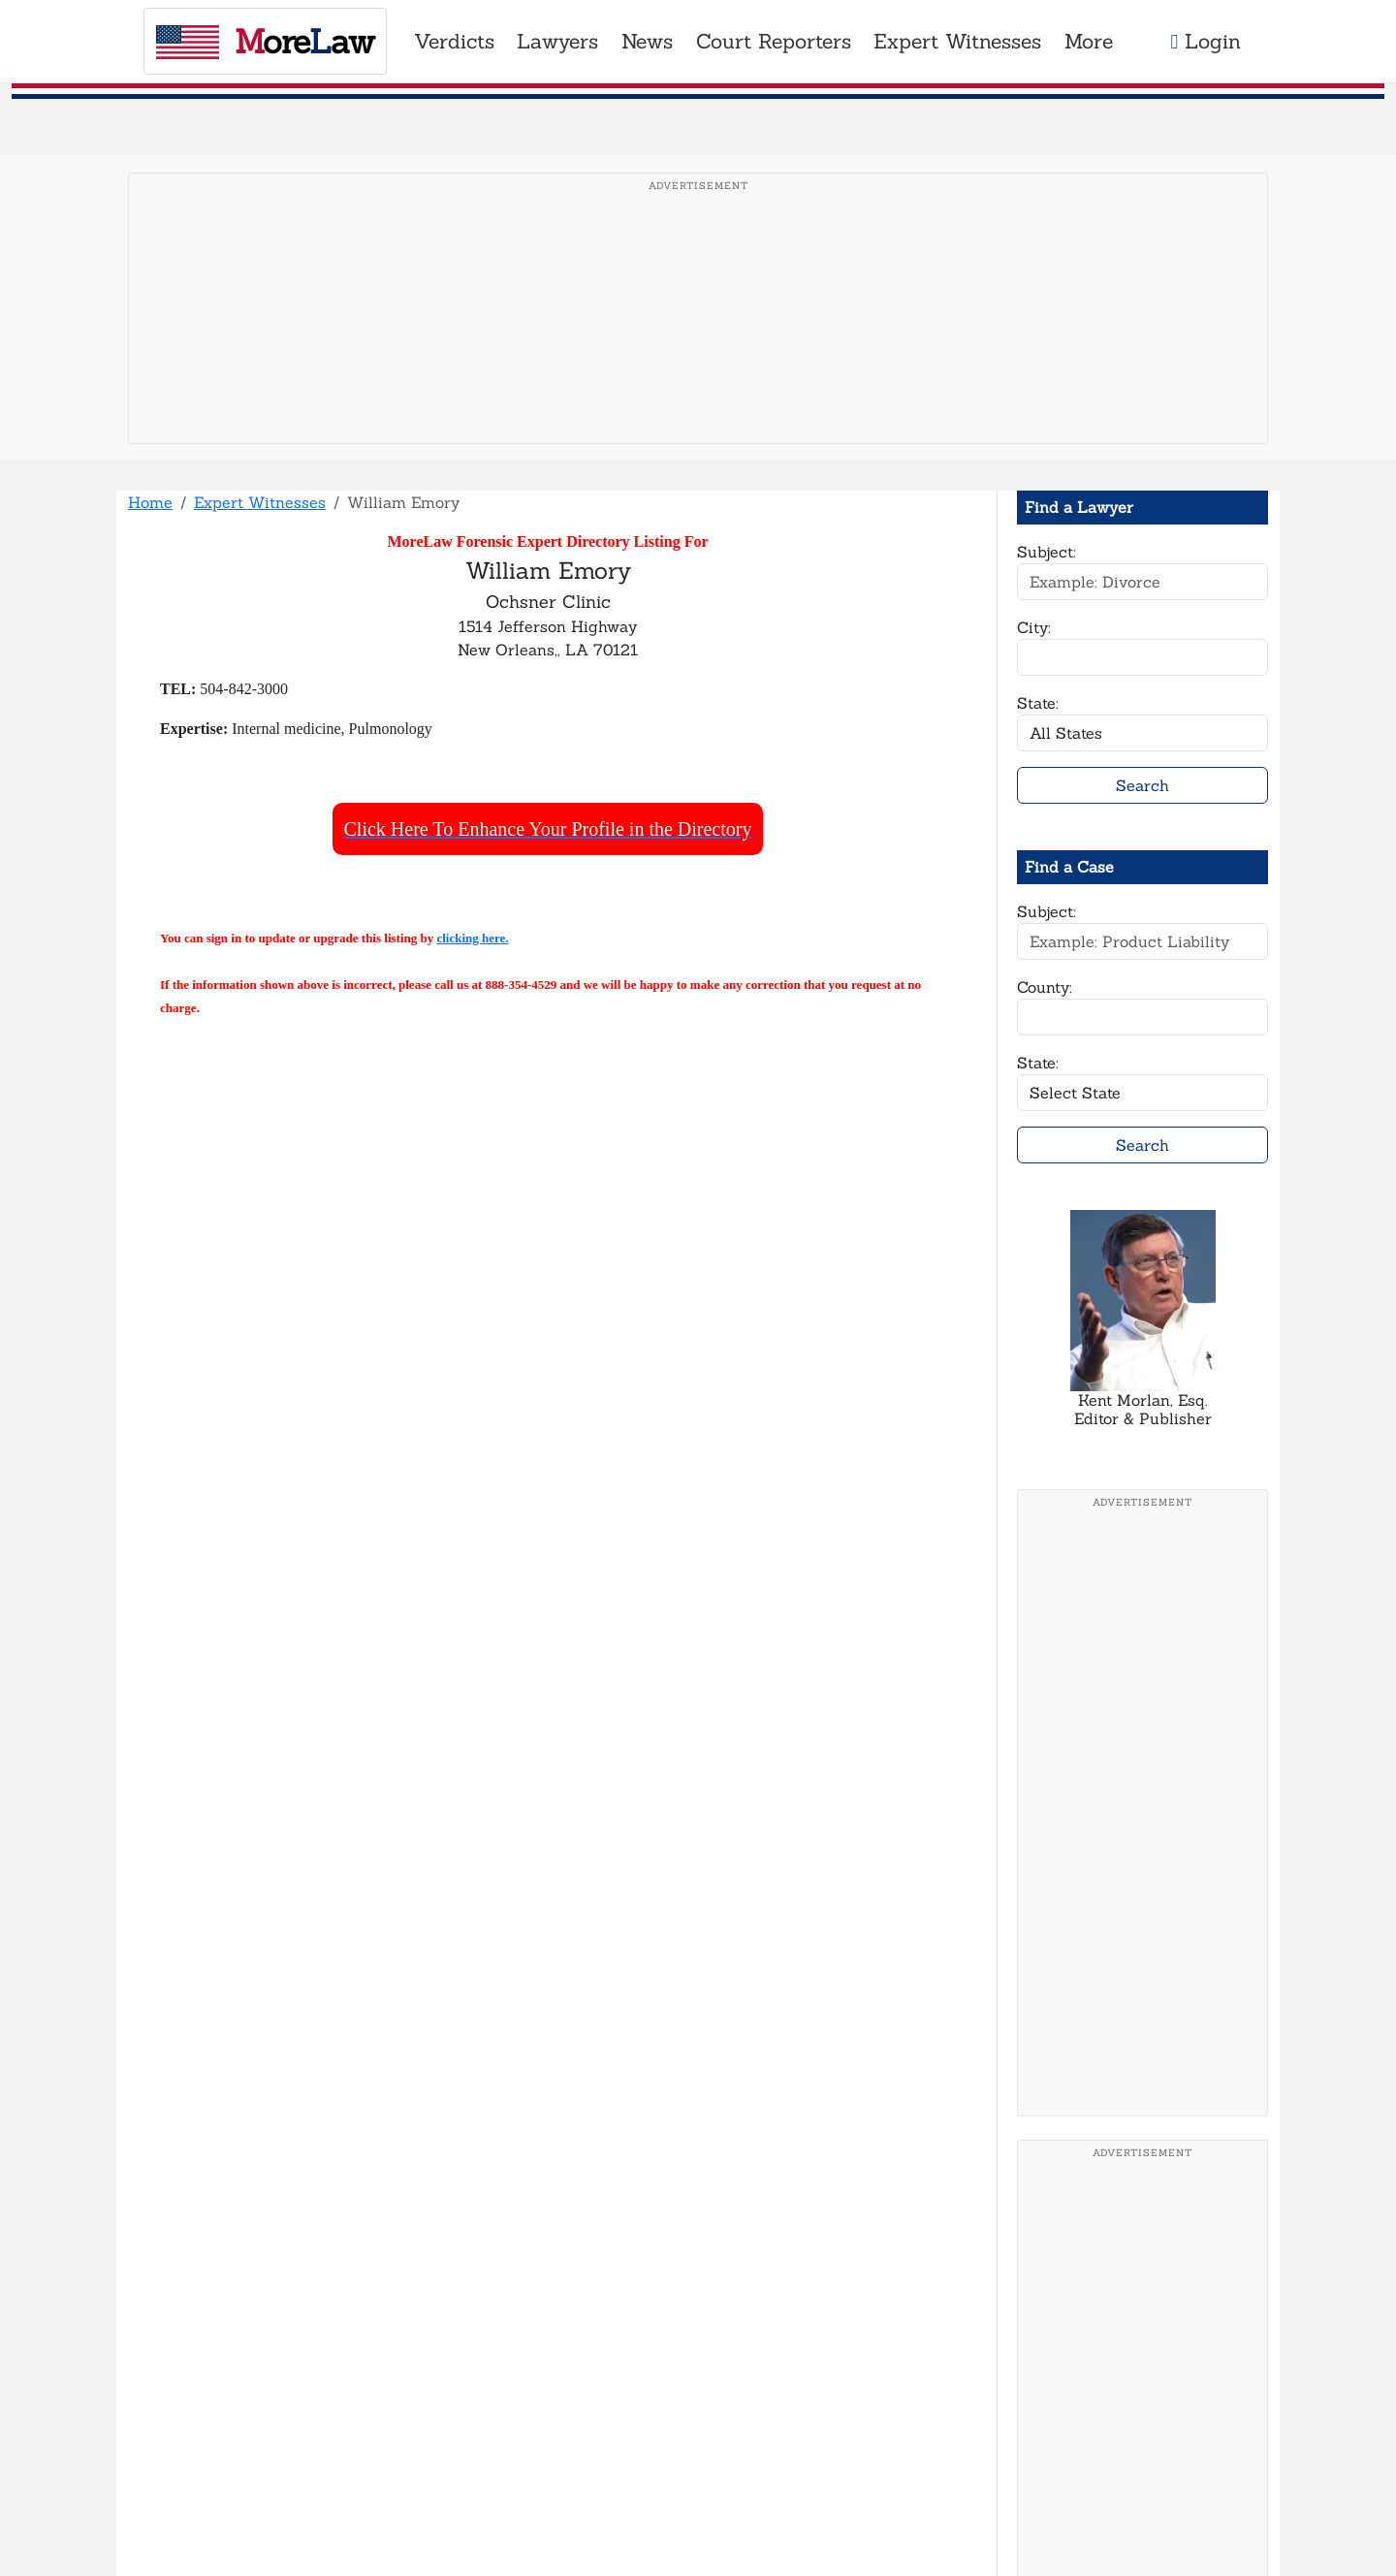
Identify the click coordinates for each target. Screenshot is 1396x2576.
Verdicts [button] (454, 41)
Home (150, 502)
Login (1206, 41)
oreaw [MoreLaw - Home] (265, 40)
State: (1038, 703)
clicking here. (472, 938)
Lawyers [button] (557, 41)
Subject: (1046, 551)
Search (1142, 785)
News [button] (647, 41)
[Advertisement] (698, 338)
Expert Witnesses (260, 502)
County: (1044, 987)
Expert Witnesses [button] (957, 41)
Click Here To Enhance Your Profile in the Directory (548, 829)
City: (1034, 627)
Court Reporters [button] (773, 41)
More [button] (1088, 41)
